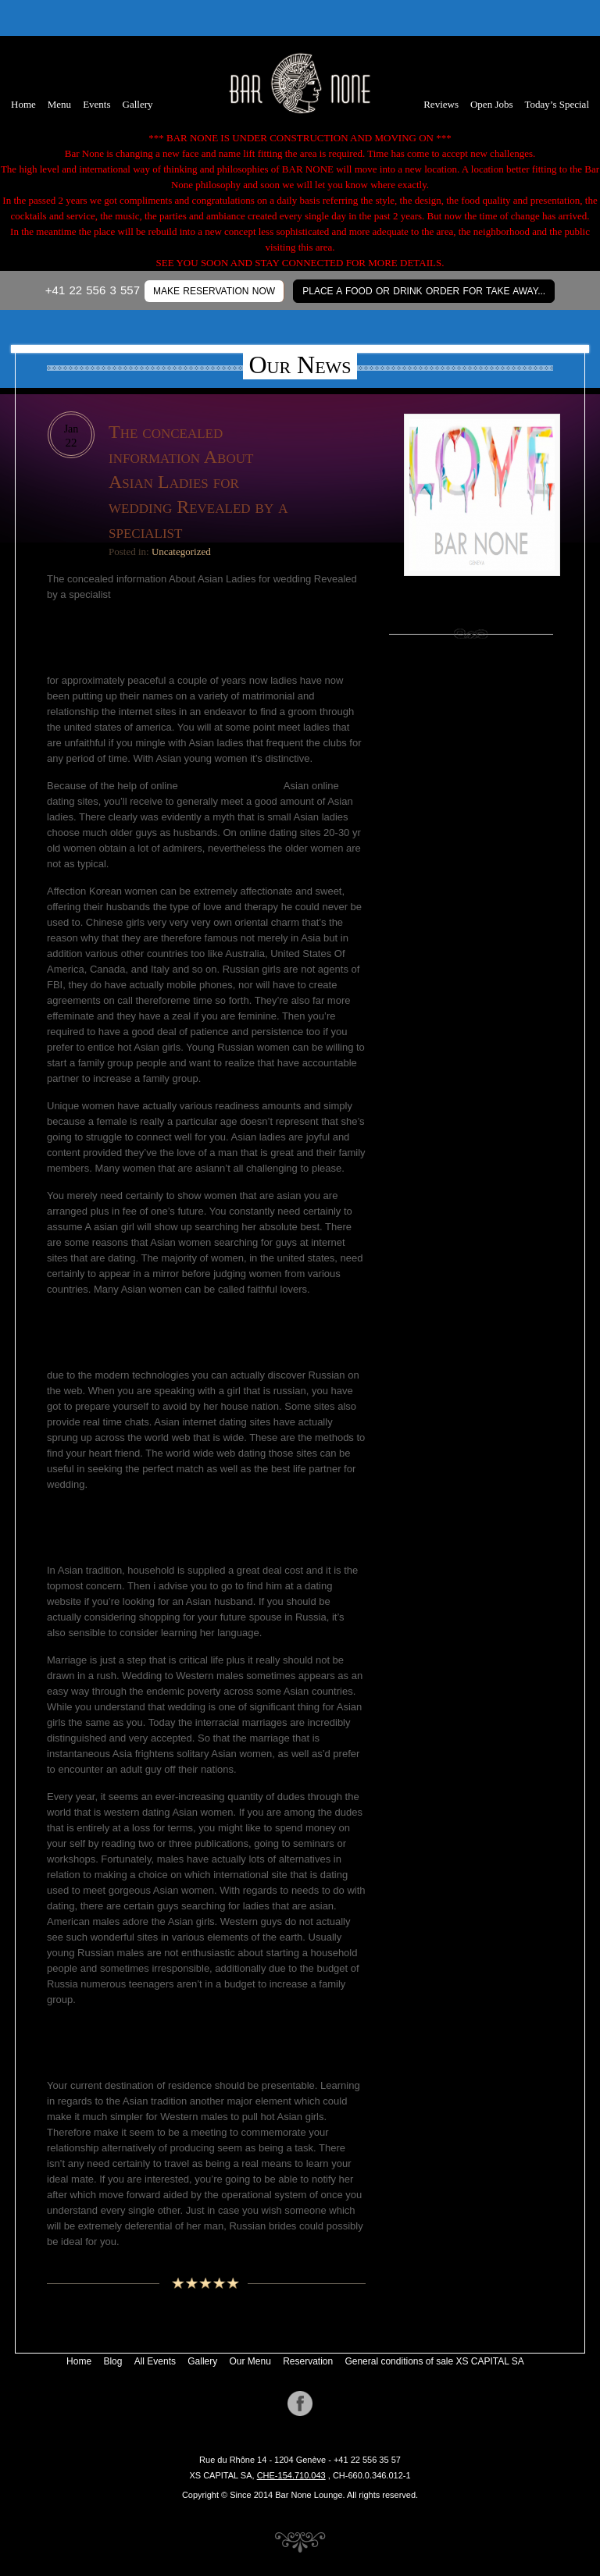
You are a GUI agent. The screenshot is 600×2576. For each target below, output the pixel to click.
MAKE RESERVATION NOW (214, 291)
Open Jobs (491, 104)
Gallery (138, 104)
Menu (59, 104)
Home (23, 104)
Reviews (441, 104)
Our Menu (250, 2361)
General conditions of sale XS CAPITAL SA (434, 2361)
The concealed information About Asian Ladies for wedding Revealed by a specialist (198, 482)
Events (96, 104)
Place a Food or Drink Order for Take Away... (423, 291)
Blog (112, 2361)
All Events (155, 2361)
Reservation (308, 2361)
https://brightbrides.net (230, 786)
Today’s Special (557, 104)
